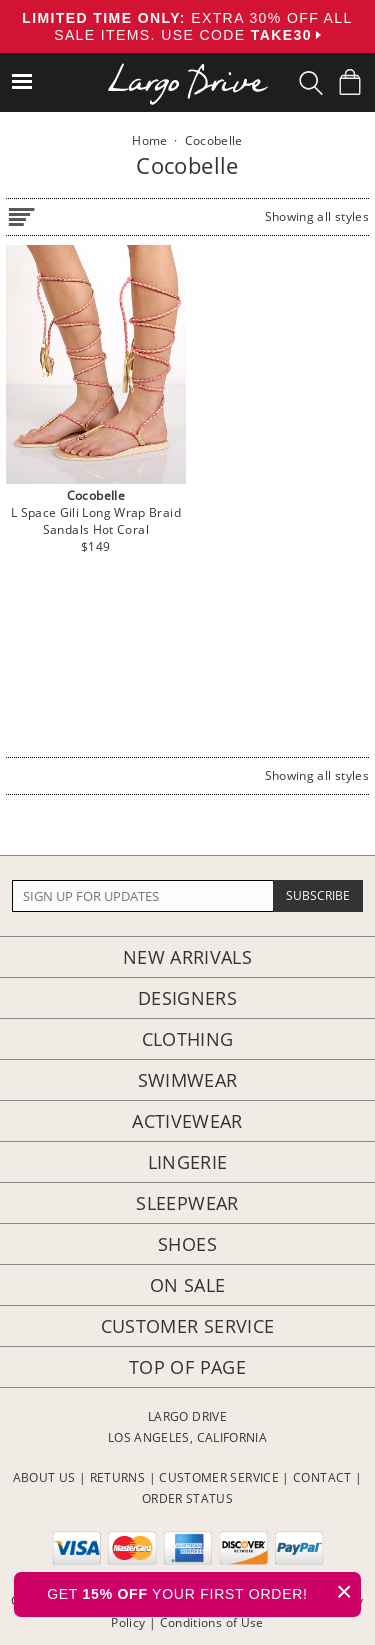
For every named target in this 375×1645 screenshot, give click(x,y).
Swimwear (188, 1080)
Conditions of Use (212, 1622)
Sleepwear (187, 1203)
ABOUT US (44, 1477)
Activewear (187, 1121)
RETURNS (118, 1477)
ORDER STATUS (187, 1498)
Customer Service (188, 1326)
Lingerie (188, 1162)
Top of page (187, 1367)
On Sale (188, 1285)
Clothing (188, 1039)
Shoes (187, 1244)
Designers (187, 998)
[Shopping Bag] (350, 82)
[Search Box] (311, 83)
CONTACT (322, 1477)
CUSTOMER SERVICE (219, 1477)
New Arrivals (187, 957)
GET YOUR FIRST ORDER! (204, 1591)
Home (149, 140)
